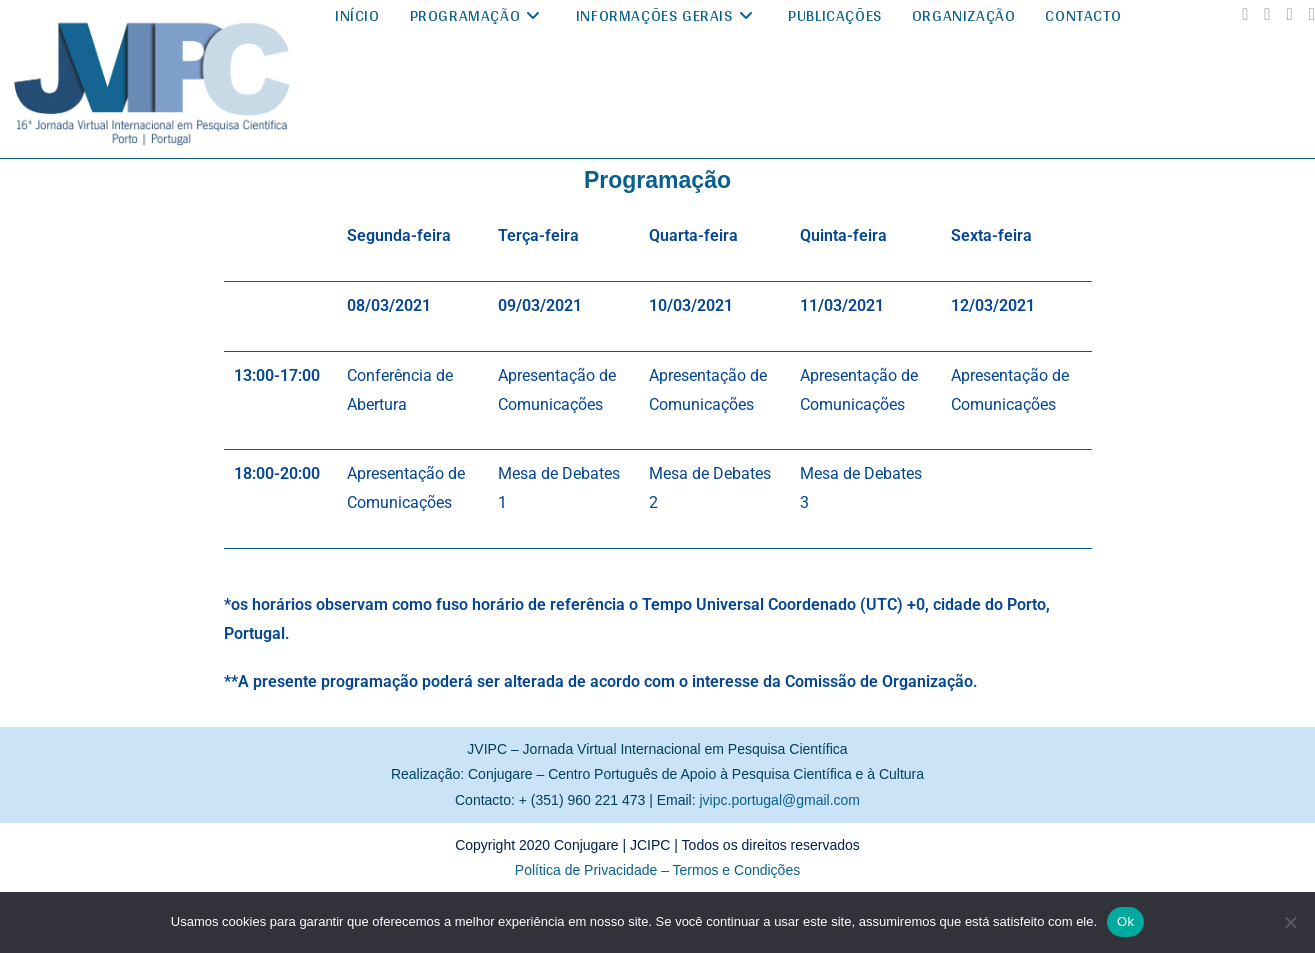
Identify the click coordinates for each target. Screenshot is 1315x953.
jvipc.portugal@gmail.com (780, 800)
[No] (1290, 922)
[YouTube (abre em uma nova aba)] (1290, 14)
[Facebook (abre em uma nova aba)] (1245, 14)
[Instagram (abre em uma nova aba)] (1267, 14)
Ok (1125, 921)
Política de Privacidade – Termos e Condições (657, 870)
